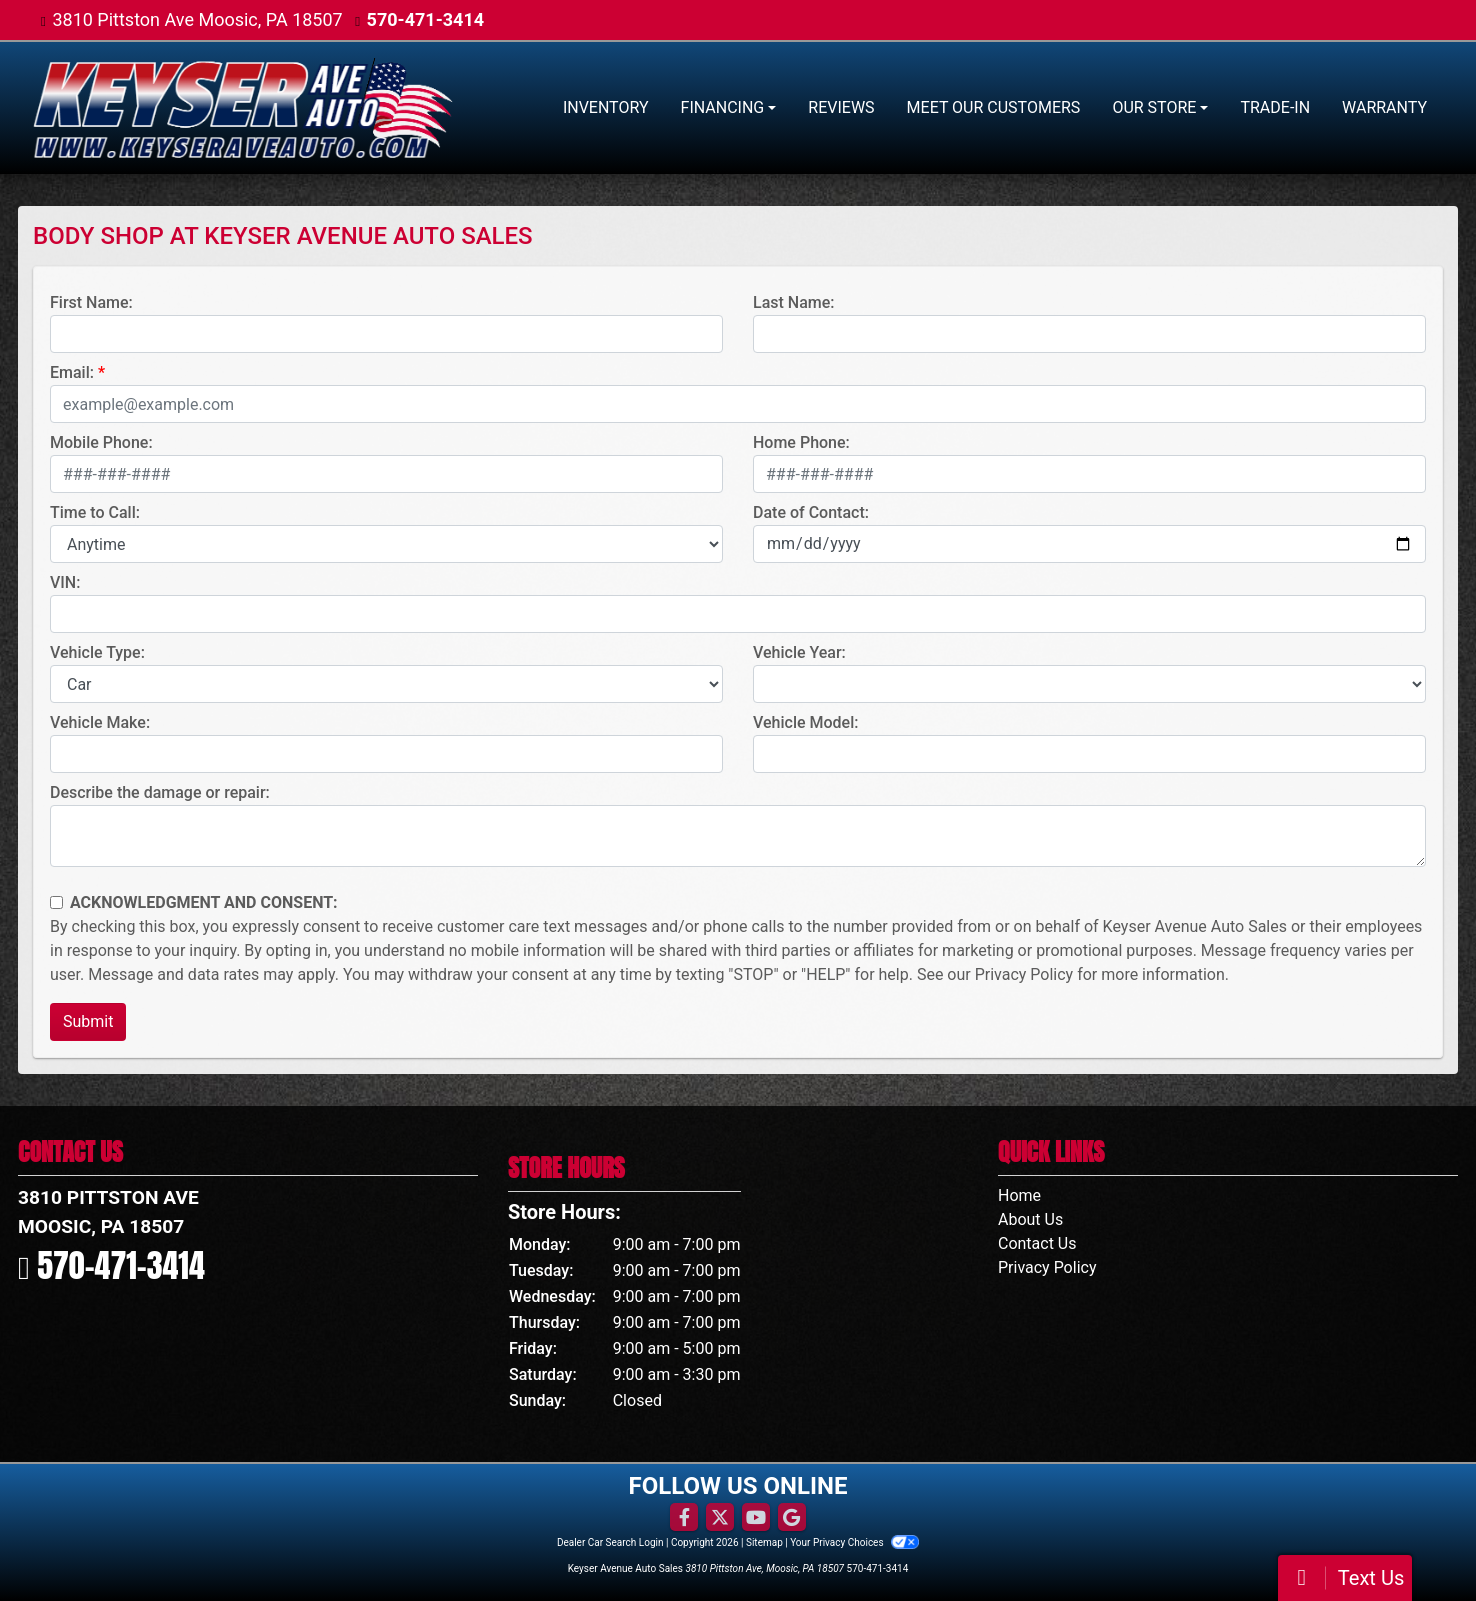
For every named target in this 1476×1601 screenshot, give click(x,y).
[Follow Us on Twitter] (720, 1518)
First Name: (91, 302)
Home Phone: (801, 442)
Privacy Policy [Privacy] (1047, 1267)
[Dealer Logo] (243, 108)
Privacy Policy (1024, 974)
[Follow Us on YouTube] (756, 1518)
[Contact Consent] (56, 902)
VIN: (65, 582)
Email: (72, 372)
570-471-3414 (425, 19)
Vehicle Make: (100, 722)
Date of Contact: (811, 512)
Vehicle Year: (799, 652)
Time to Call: (95, 512)
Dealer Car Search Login (610, 1542)
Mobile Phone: (101, 442)
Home (1019, 1195)
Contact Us (1037, 1243)
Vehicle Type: (97, 652)
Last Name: (794, 302)
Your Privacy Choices (854, 1542)
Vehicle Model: (805, 722)
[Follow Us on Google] (792, 1518)
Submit (88, 1021)
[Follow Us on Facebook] (684, 1518)
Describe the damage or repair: (160, 792)
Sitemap (764, 1542)
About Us (1030, 1219)
